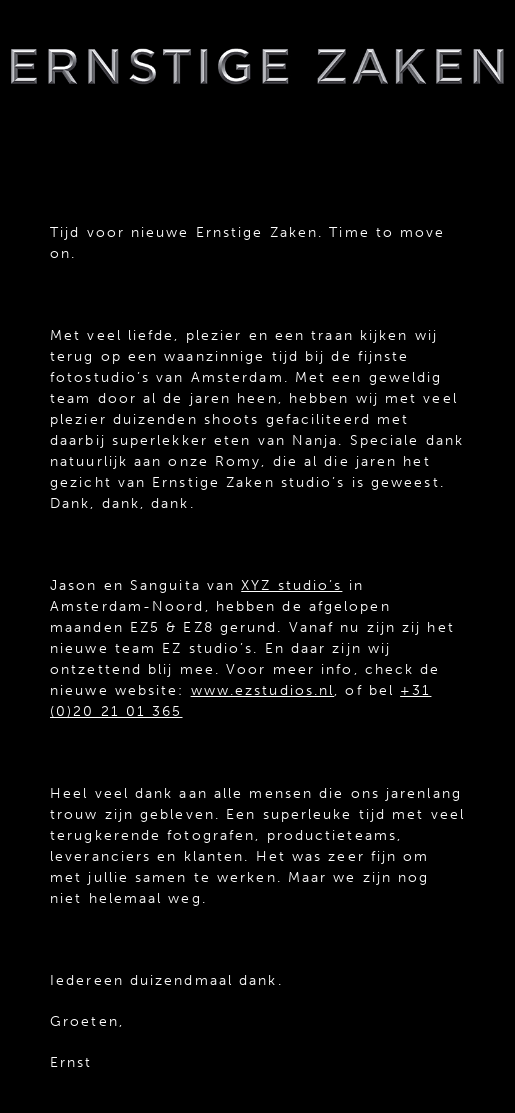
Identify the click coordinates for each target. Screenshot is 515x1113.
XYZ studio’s (291, 585)
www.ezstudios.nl (263, 690)
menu (258, 134)
